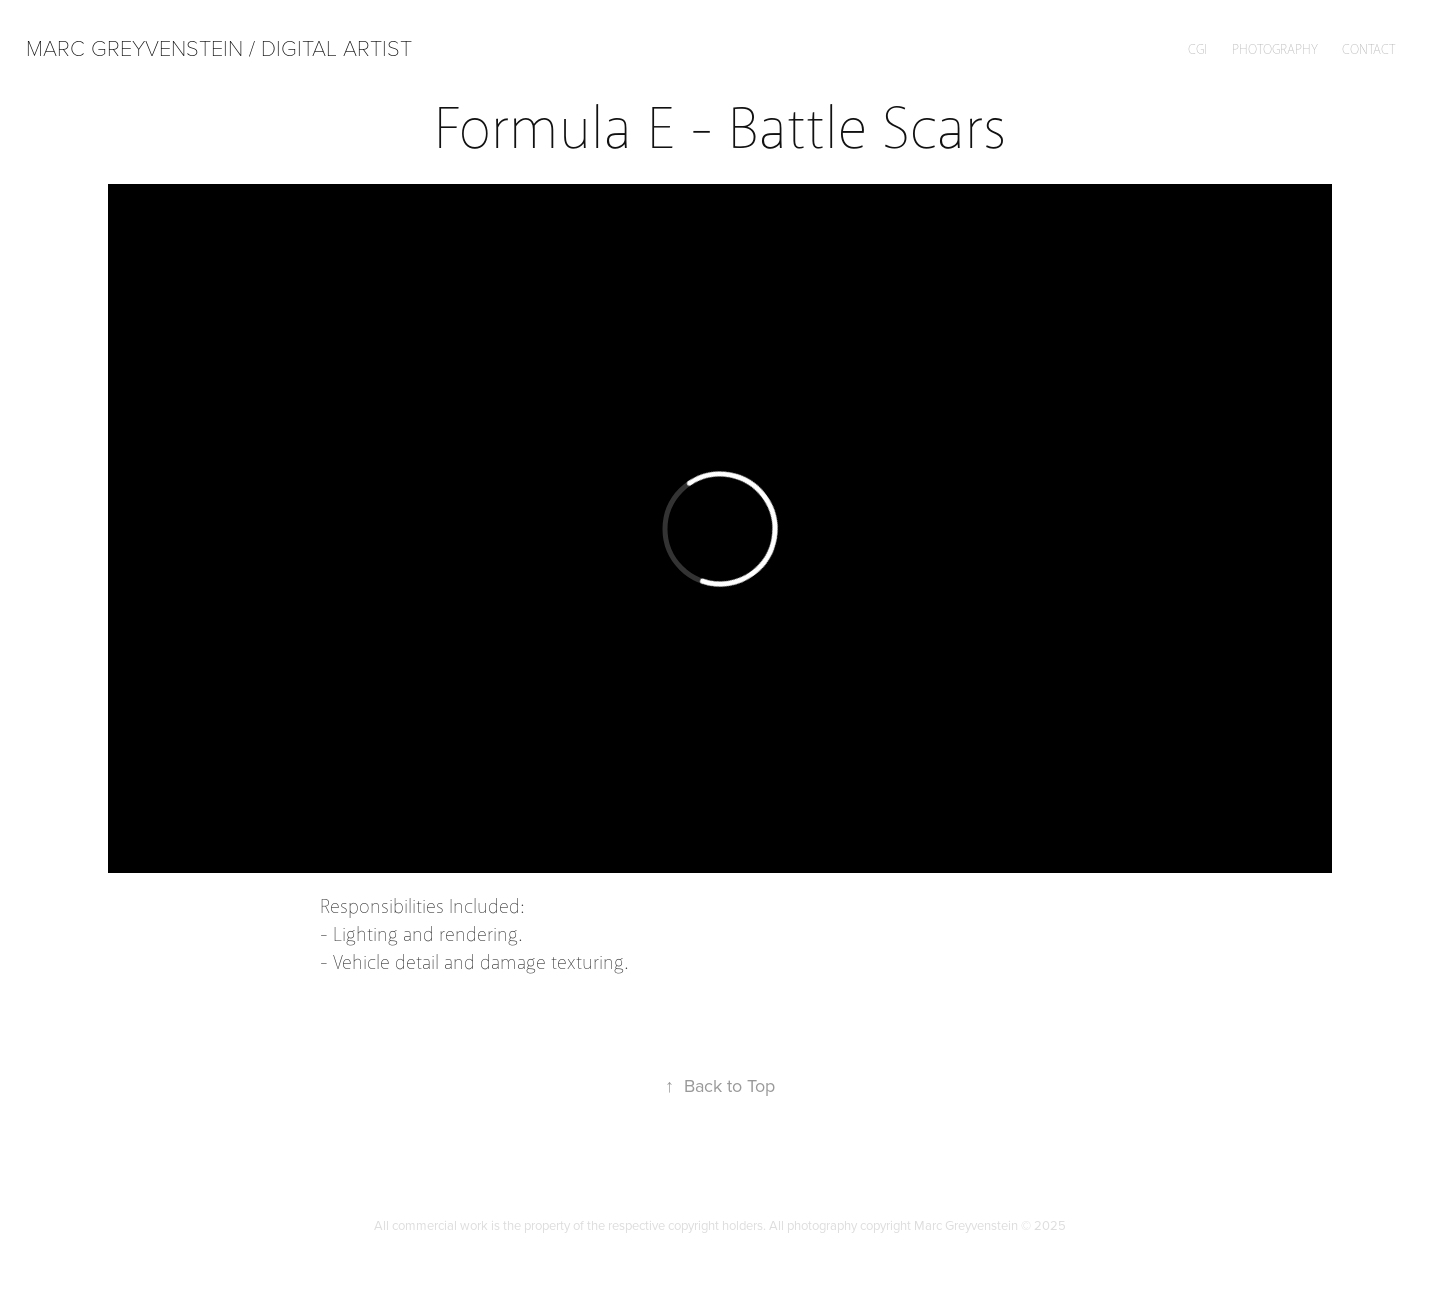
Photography (1275, 49)
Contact (1368, 49)
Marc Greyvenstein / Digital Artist (219, 47)
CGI (1197, 49)
